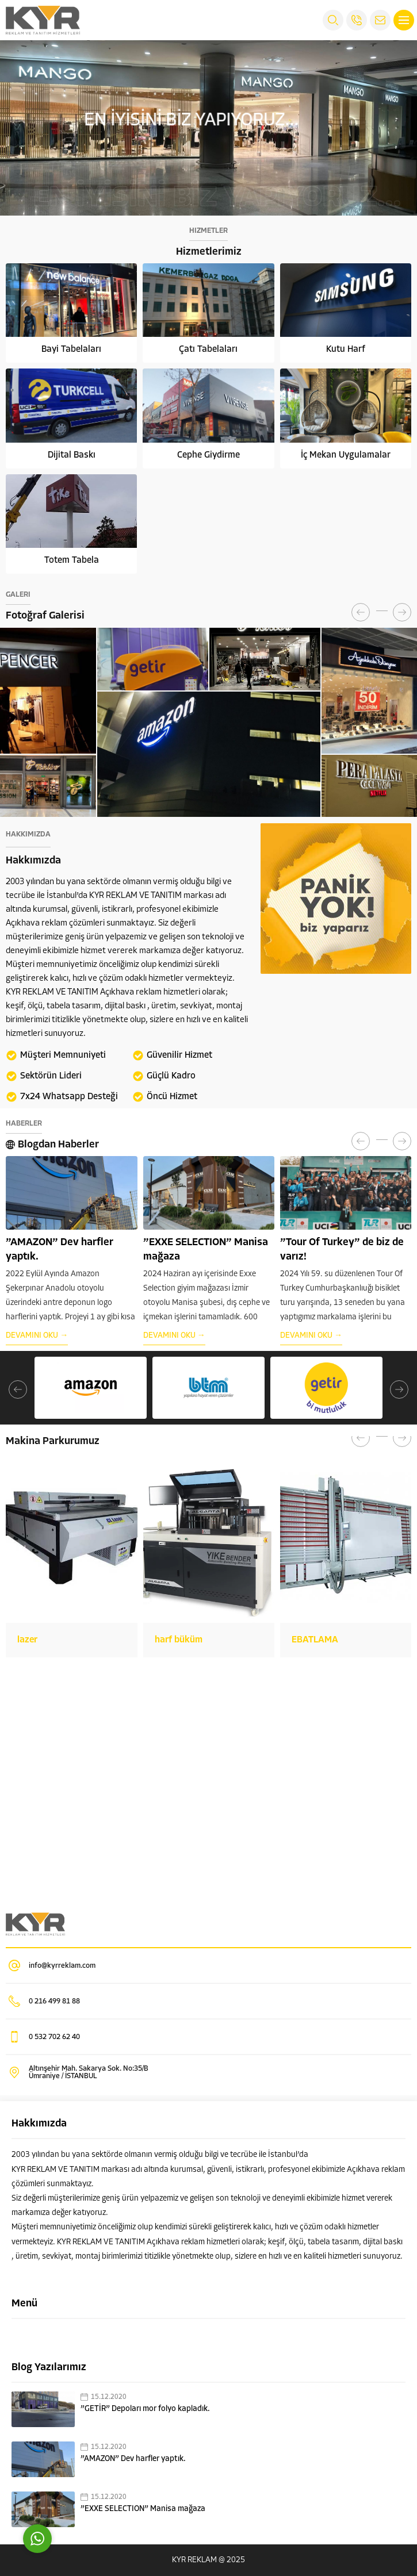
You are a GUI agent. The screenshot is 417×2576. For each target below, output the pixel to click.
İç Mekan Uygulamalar (346, 455)
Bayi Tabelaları (71, 349)
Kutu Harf (345, 349)
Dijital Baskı (71, 455)
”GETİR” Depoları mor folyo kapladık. (145, 2409)
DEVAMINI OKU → (37, 1321)
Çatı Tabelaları (208, 349)
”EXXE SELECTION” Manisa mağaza (143, 2509)
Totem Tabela (71, 560)
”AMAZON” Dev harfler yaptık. (133, 2459)
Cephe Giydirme (208, 455)
